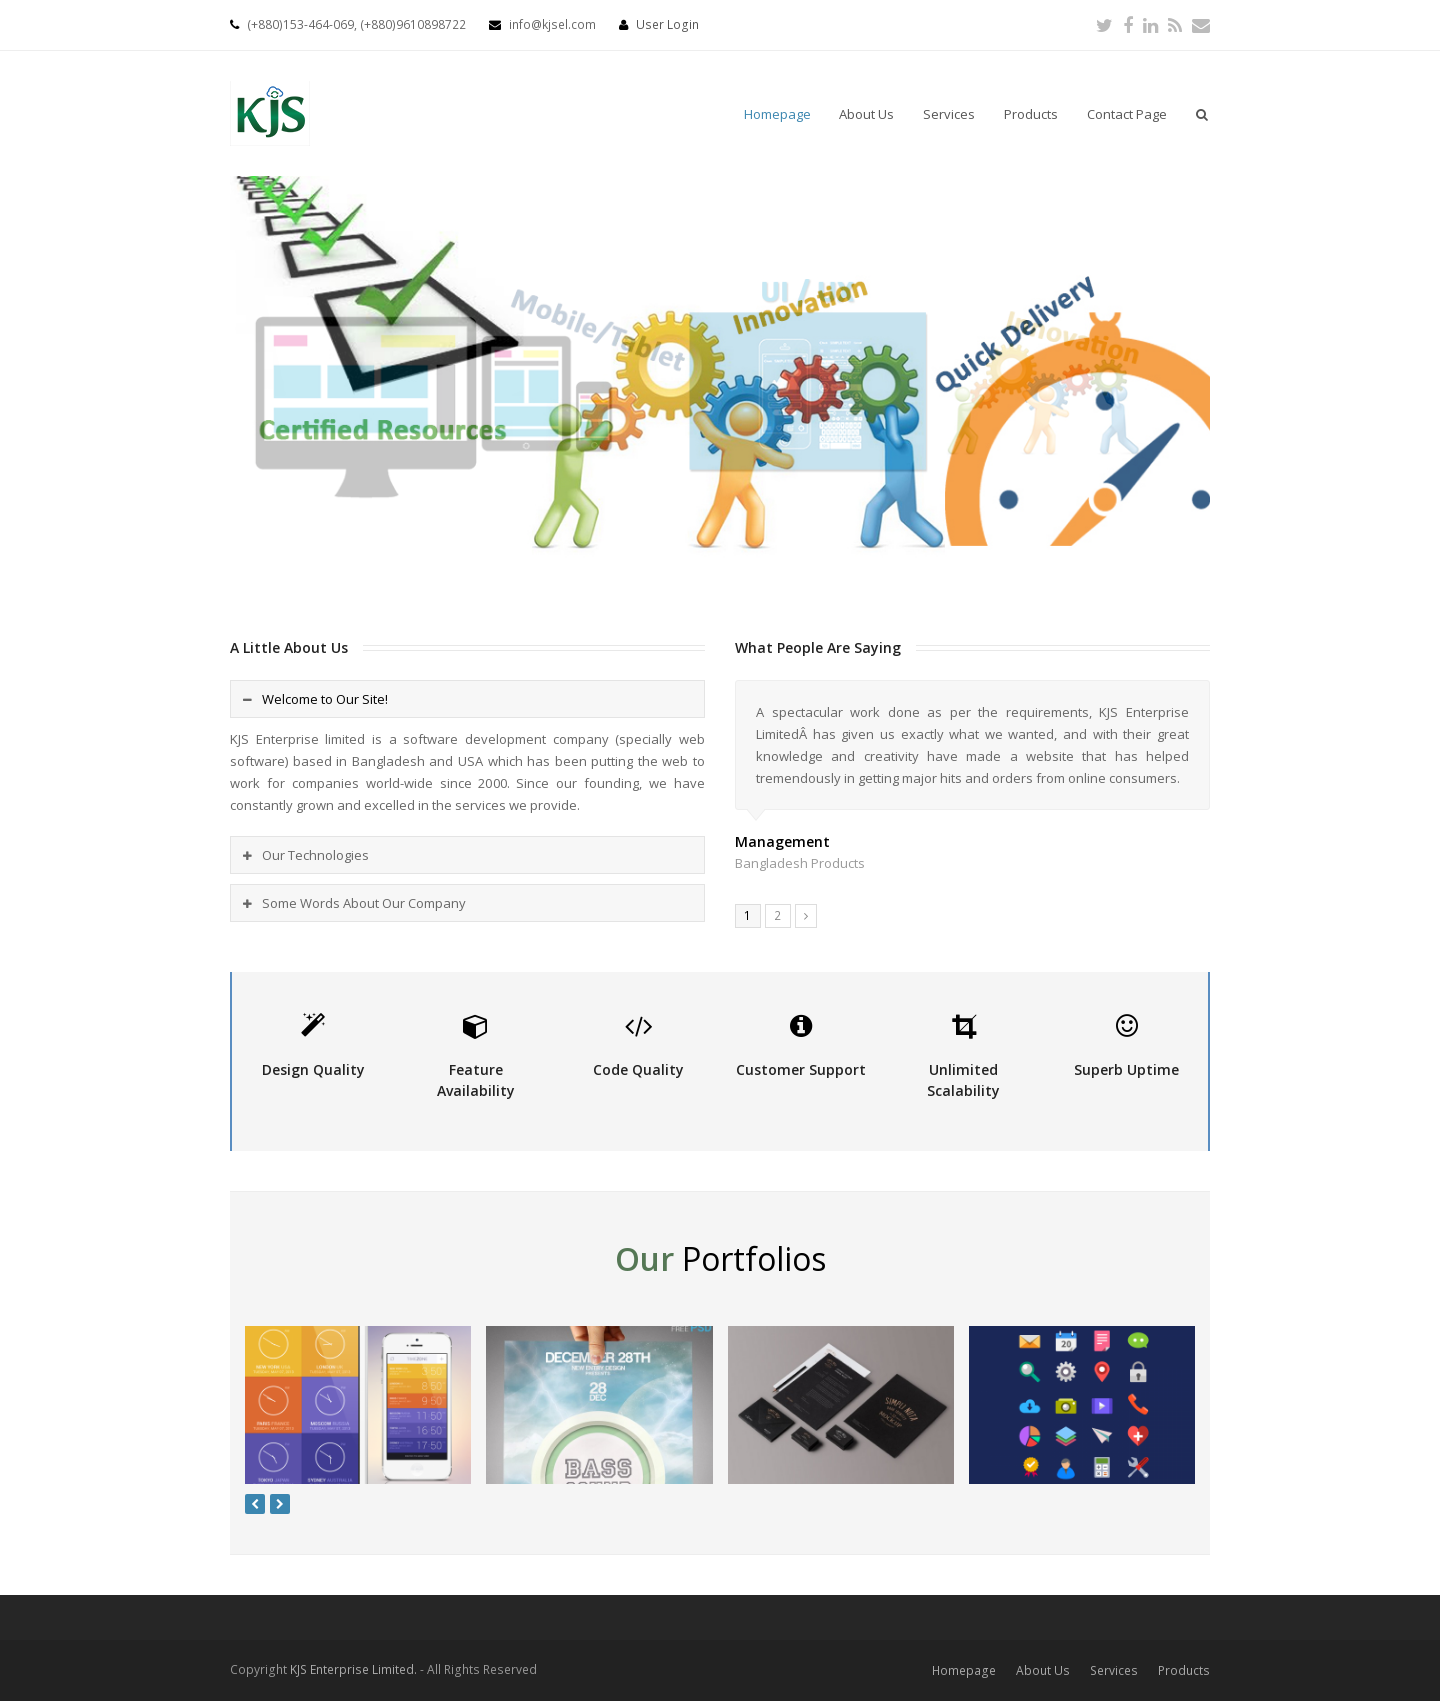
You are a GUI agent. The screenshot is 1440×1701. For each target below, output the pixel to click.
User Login (667, 24)
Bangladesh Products (800, 863)
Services (1114, 1670)
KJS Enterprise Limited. (353, 1669)
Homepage (964, 1670)
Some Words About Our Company (364, 903)
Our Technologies (315, 855)
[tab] (467, 699)
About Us (1043, 1670)
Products (1184, 1670)
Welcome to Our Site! (325, 699)
